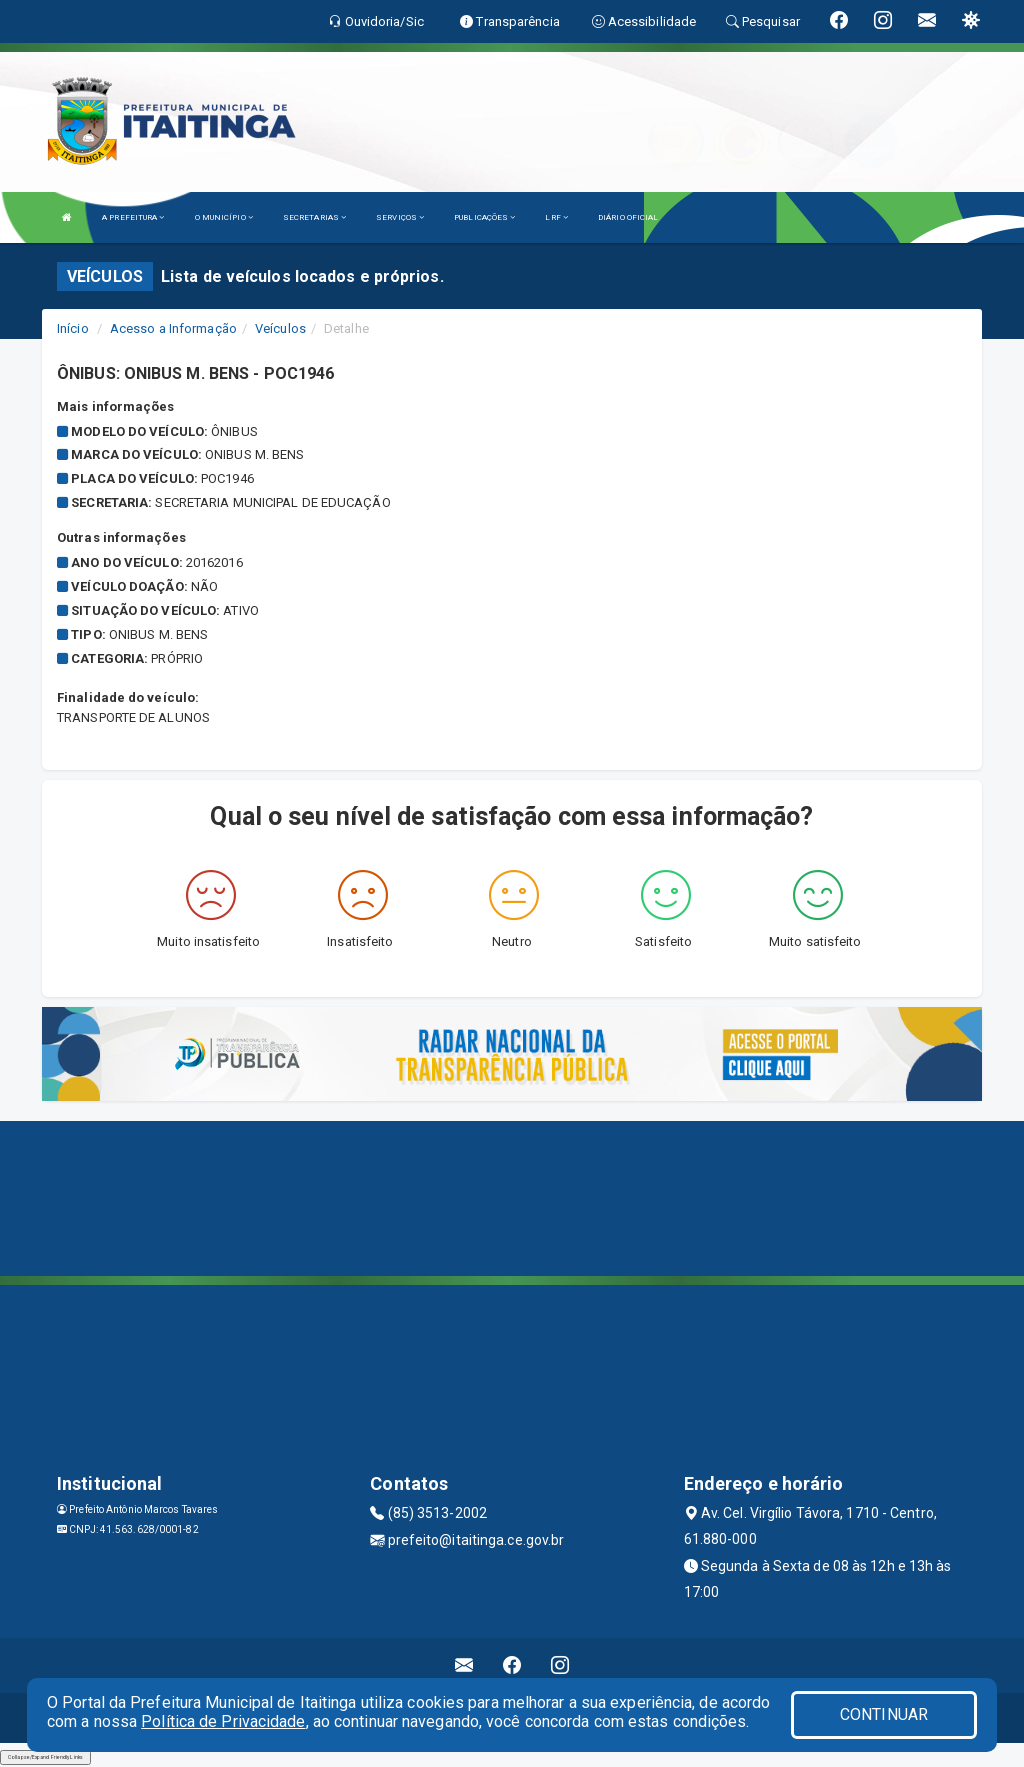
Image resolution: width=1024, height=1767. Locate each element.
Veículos (280, 328)
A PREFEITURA (133, 217)
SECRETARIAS (314, 217)
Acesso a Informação (173, 328)
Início (73, 328)
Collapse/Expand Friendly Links (45, 1757)
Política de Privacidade (223, 1721)
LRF (556, 217)
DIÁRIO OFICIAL (628, 217)
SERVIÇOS (400, 217)
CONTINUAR (884, 1714)
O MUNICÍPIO (224, 217)
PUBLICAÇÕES (484, 217)
